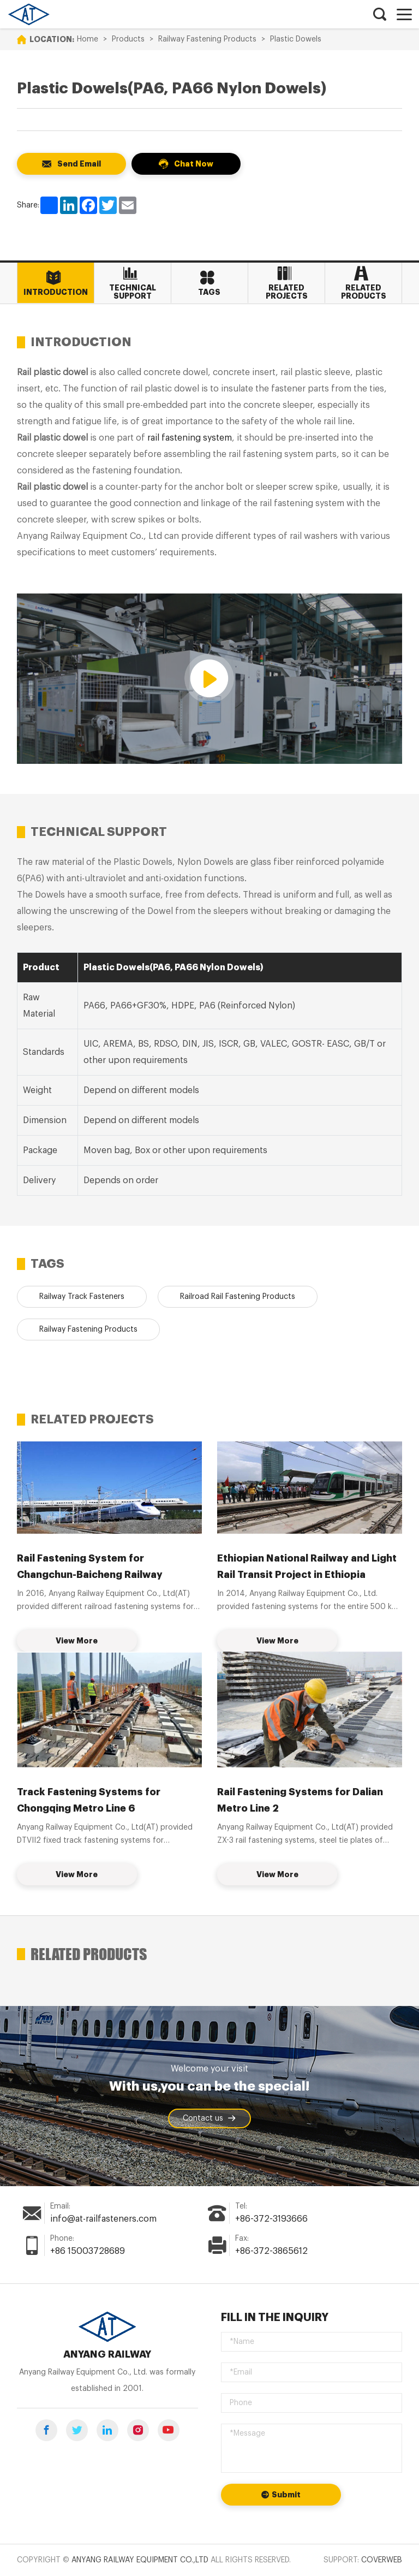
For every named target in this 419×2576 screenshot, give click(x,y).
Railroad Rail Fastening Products (237, 1297)
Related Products (361, 282)
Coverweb (381, 2560)
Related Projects (284, 282)
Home (87, 39)
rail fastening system (189, 438)
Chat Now (186, 164)
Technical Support (130, 282)
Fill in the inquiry (274, 2317)
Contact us (209, 2118)
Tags (207, 283)
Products (128, 39)
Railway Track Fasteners (81, 1297)
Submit (281, 2495)
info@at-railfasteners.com (103, 2219)
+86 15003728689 (87, 2251)
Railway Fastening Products (207, 39)
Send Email (71, 164)
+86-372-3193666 (271, 2219)
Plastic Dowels (295, 39)
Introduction (54, 283)
